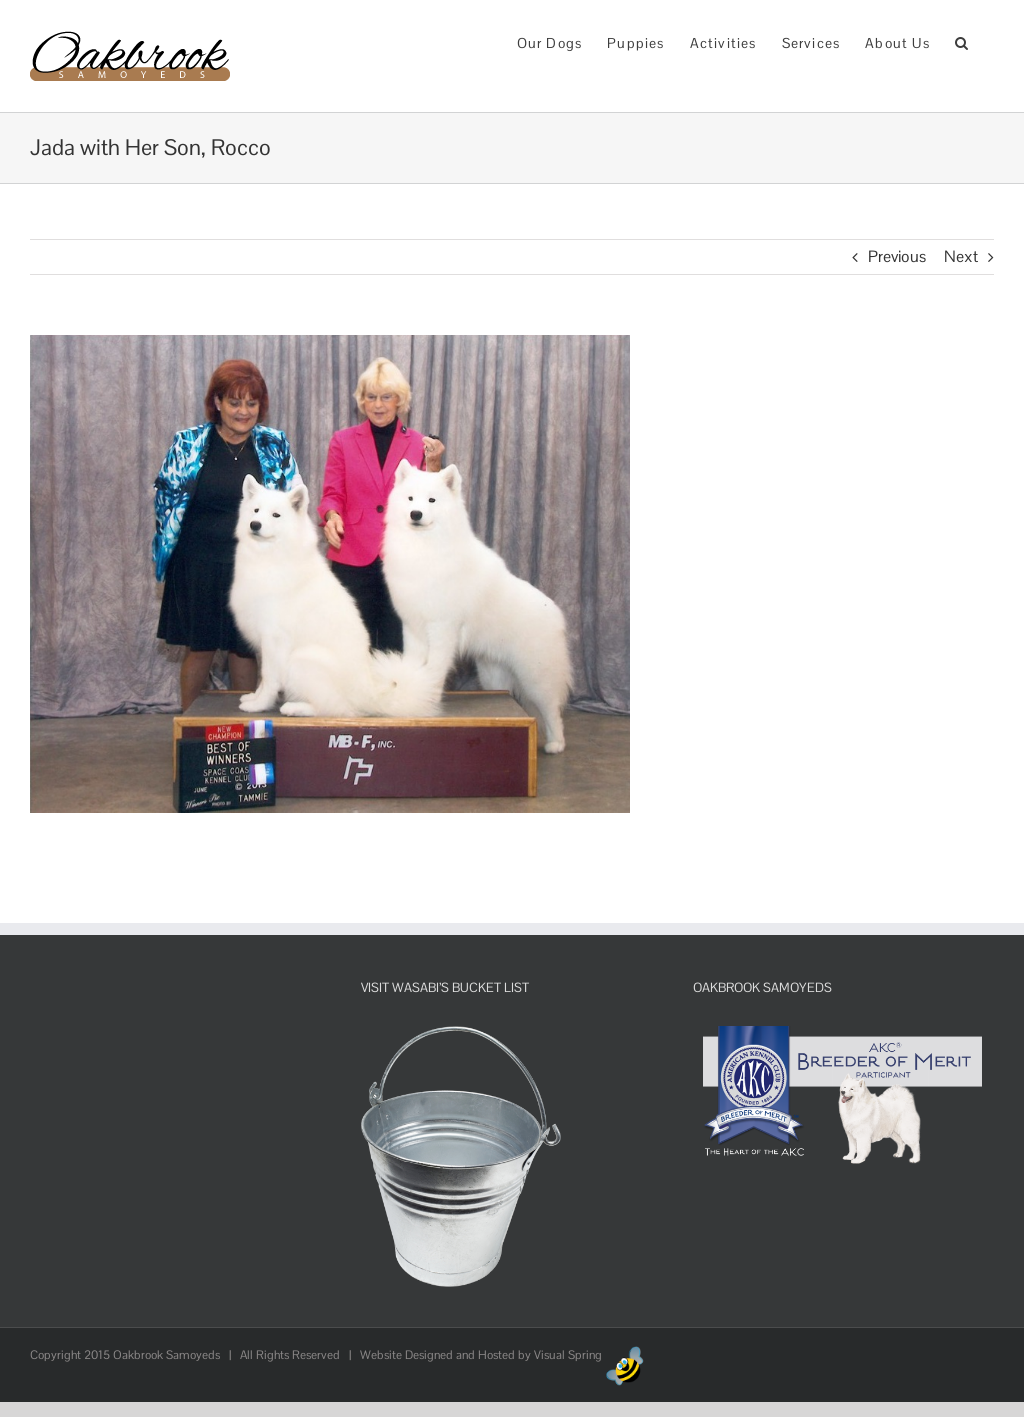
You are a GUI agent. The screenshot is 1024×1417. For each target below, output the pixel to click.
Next (961, 256)
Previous (897, 256)
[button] (962, 41)
